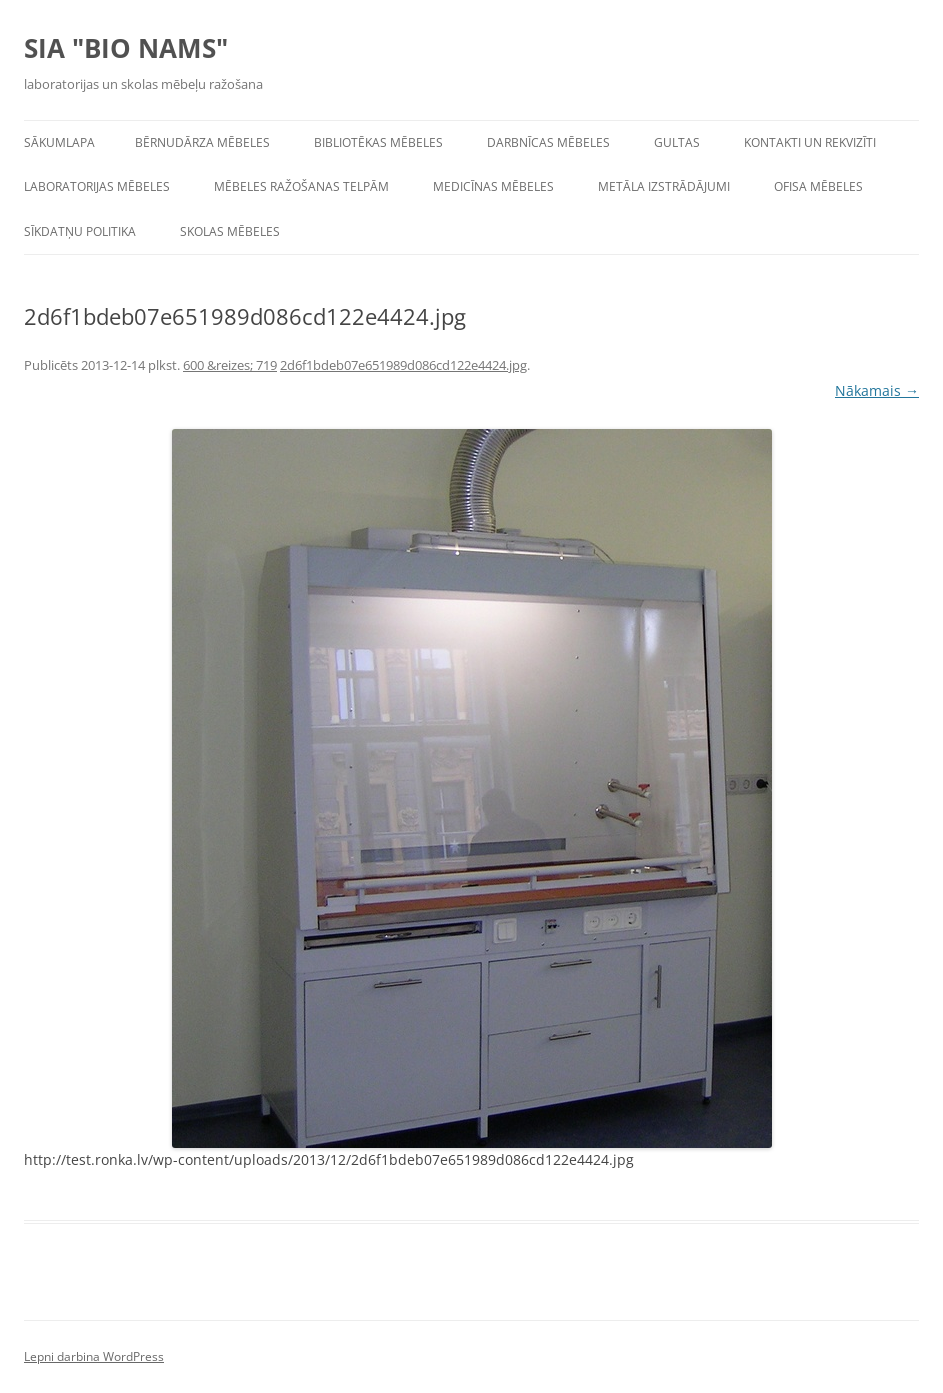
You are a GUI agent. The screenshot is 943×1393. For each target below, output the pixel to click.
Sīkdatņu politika (80, 231)
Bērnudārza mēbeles (202, 142)
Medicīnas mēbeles (493, 186)
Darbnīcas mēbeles (548, 142)
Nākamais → (877, 390)
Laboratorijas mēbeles (97, 186)
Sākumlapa (59, 142)
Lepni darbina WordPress (94, 1356)
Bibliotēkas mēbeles (378, 142)
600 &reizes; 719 (230, 365)
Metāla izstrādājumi (664, 186)
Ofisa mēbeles (818, 186)
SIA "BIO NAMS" (126, 48)
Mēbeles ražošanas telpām (301, 186)
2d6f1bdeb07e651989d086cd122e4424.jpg (403, 365)
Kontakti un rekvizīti (810, 142)
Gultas (677, 142)
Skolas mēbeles (230, 231)
